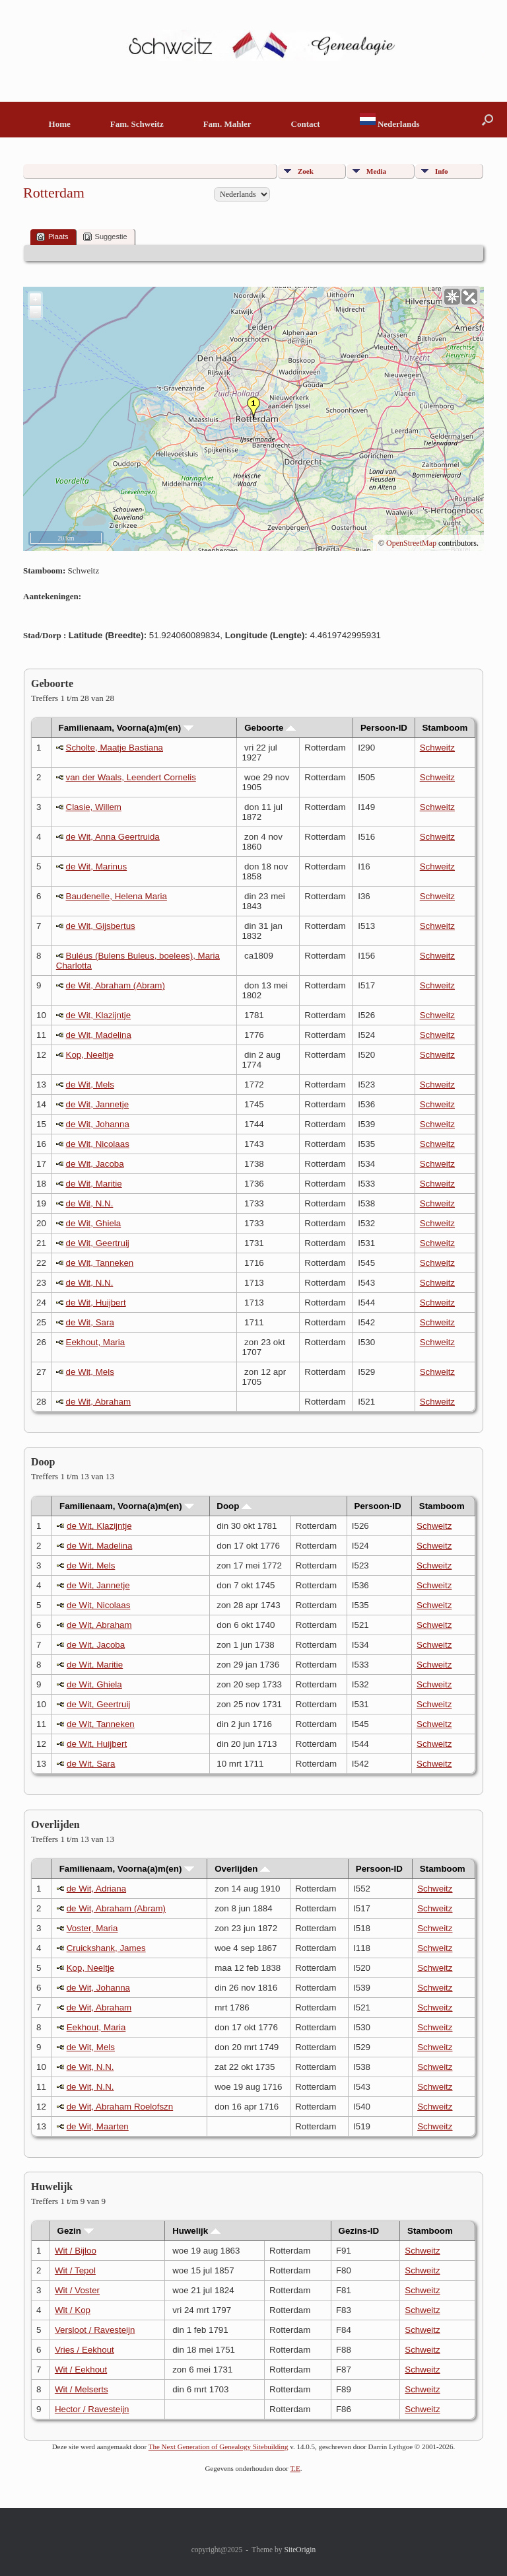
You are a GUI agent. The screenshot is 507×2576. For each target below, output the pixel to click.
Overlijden (242, 1869)
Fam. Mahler (227, 124)
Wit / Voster (77, 2290)
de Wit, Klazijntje (98, 1015)
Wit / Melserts (81, 2389)
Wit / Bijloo (75, 2251)
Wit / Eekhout (81, 2369)
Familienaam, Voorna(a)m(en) (126, 728)
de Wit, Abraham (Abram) (115, 985)
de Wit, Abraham (98, 1402)
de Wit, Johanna (97, 1124)
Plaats (52, 237)
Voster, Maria (92, 1928)
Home (60, 124)
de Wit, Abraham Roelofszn (120, 2107)
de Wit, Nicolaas (97, 1144)
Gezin (75, 2231)
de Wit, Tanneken (100, 1263)
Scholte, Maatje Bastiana (114, 748)
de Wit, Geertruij (97, 1243)
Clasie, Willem (93, 807)
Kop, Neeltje (90, 1055)
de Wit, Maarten (98, 2126)
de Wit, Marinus (96, 866)
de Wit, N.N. (90, 1203)
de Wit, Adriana (96, 1889)
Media (376, 171)
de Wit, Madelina (98, 1035)
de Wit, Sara (90, 1322)
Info (441, 171)
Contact (305, 124)
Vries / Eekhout (84, 2350)
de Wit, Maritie (94, 1184)
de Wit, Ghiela (93, 1223)
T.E (295, 2468)
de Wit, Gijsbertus (100, 926)
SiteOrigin (300, 2550)
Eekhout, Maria (95, 1342)
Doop (234, 1506)
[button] (487, 119)
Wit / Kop (72, 2310)
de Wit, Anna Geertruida (113, 837)
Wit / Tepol (75, 2270)
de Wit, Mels (90, 1084)
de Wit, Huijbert (96, 1302)
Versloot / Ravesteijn (95, 2330)
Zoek (306, 171)
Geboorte (270, 728)
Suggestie (105, 237)
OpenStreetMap (411, 543)
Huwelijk (196, 2231)
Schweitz (437, 748)
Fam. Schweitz (137, 124)
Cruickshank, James (106, 1948)
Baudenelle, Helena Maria (116, 896)
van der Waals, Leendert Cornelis (131, 777)
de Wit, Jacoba (95, 1164)
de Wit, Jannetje (97, 1104)
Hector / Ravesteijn (92, 2409)
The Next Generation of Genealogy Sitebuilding (218, 2446)
